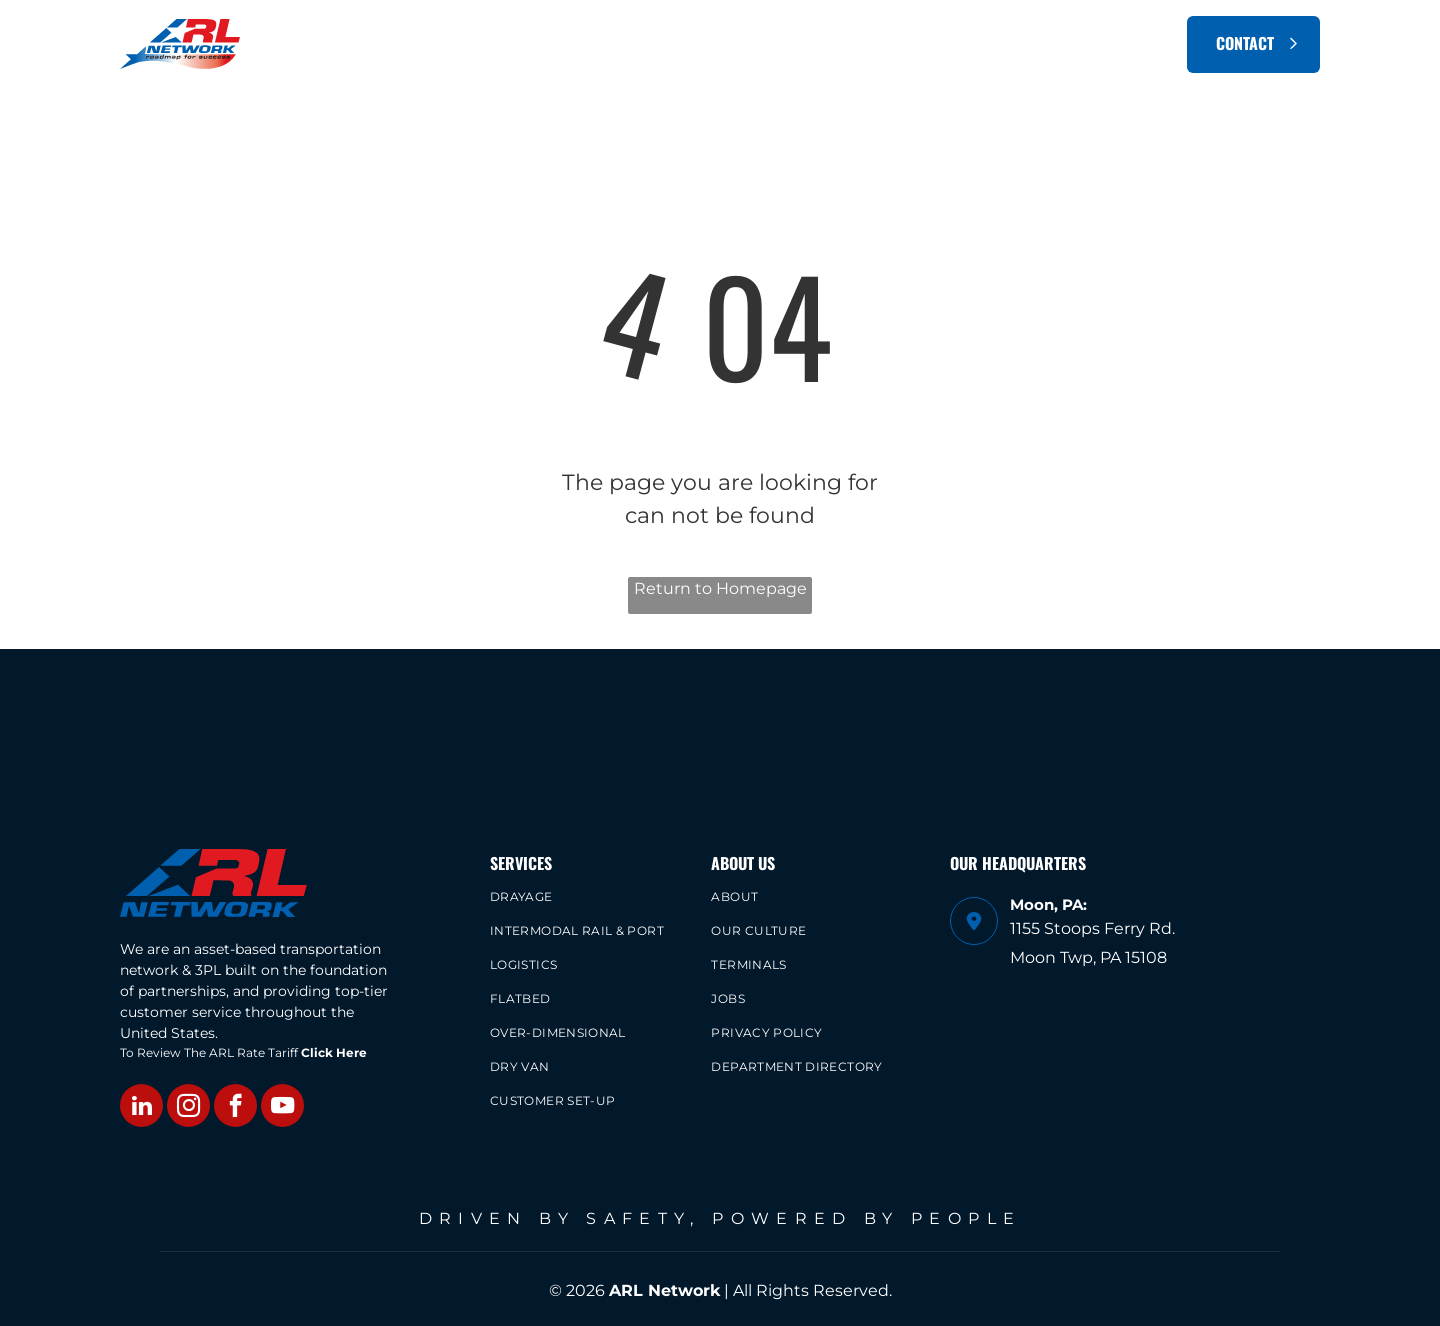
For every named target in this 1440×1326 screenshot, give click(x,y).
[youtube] (282, 1108)
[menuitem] (562, 44)
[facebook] (235, 1108)
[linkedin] (141, 1108)
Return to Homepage (720, 588)
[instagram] (188, 1108)
